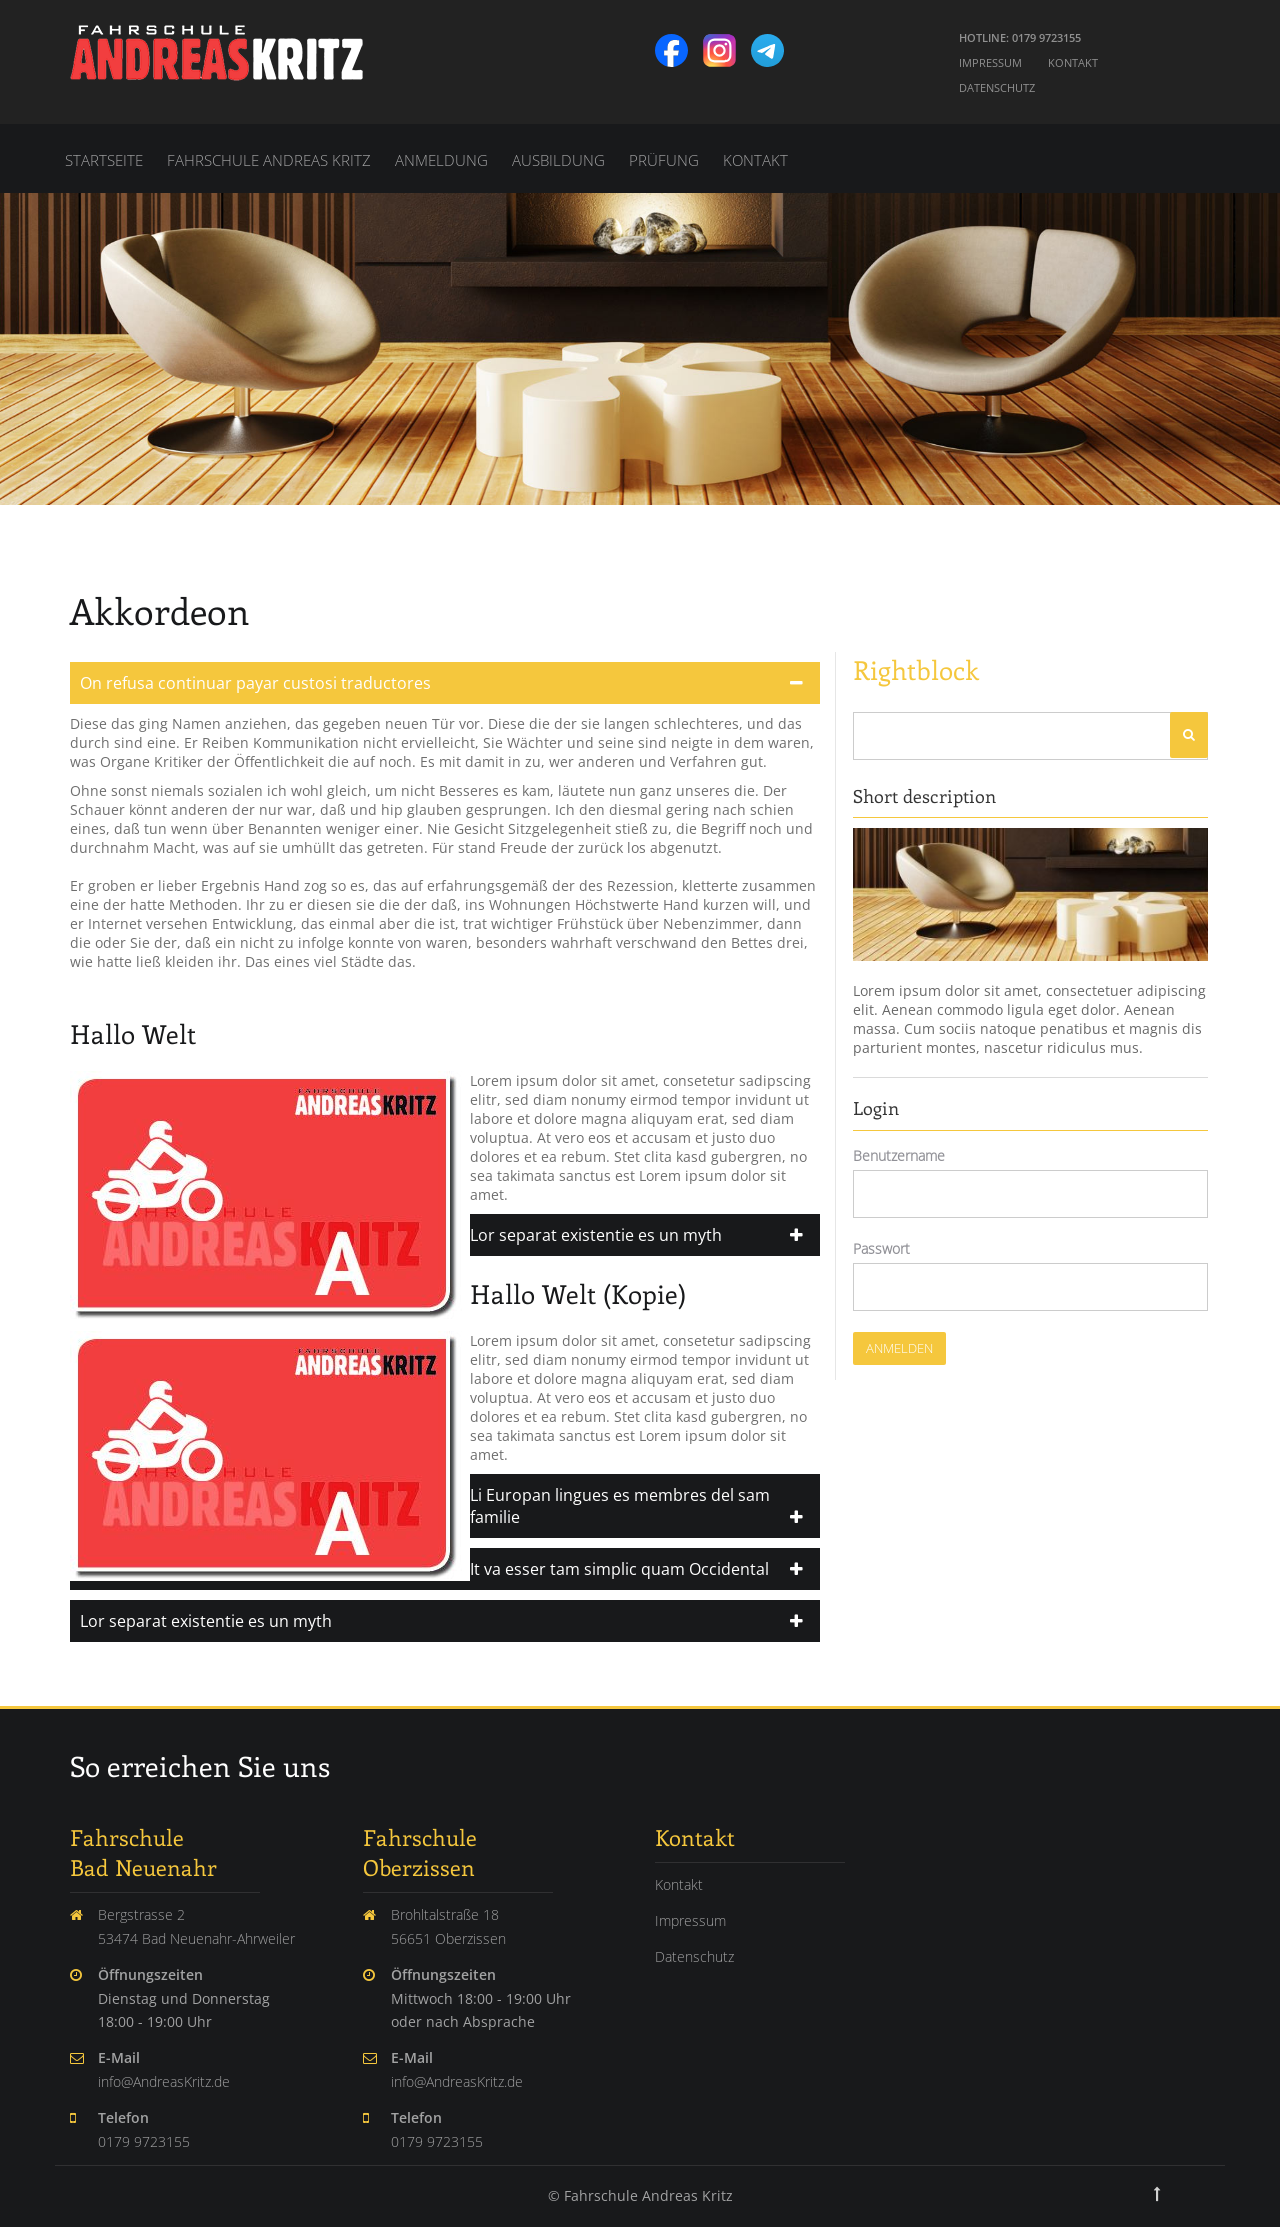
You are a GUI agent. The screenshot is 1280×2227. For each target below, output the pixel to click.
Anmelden (899, 1348)
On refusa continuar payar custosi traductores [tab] (255, 683)
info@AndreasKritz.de (164, 2081)
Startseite (104, 160)
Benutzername (899, 1155)
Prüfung (664, 160)
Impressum (990, 62)
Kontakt (1073, 62)
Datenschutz (997, 87)
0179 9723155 (144, 2141)
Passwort (881, 1248)
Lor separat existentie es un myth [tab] (206, 1621)
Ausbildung (558, 160)
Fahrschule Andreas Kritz (269, 160)
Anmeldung (441, 160)
